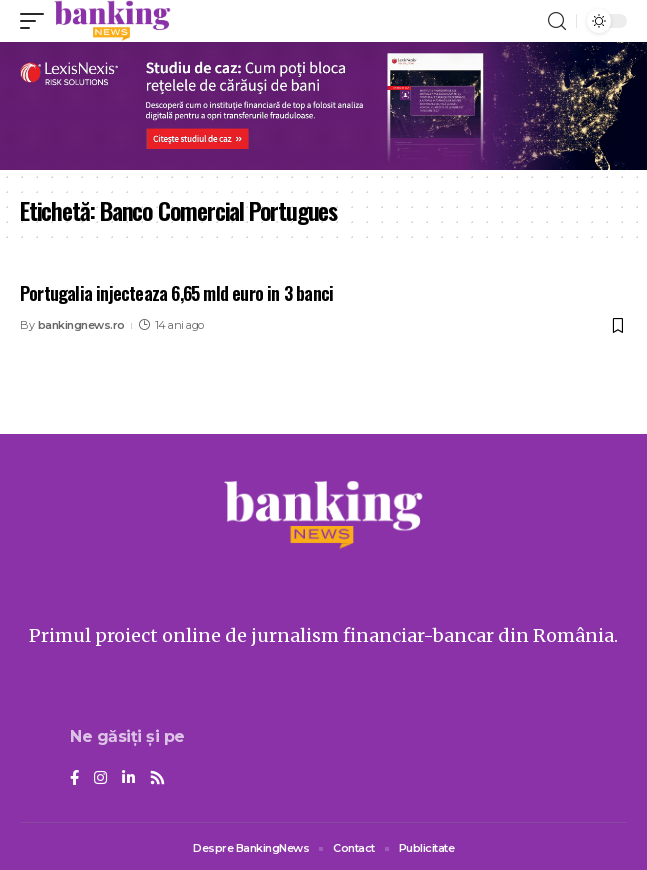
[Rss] (157, 779)
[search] (557, 21)
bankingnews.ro (81, 325)
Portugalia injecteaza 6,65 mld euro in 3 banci (176, 293)
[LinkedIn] (128, 779)
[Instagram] (100, 779)
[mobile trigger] (37, 21)
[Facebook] (74, 779)
